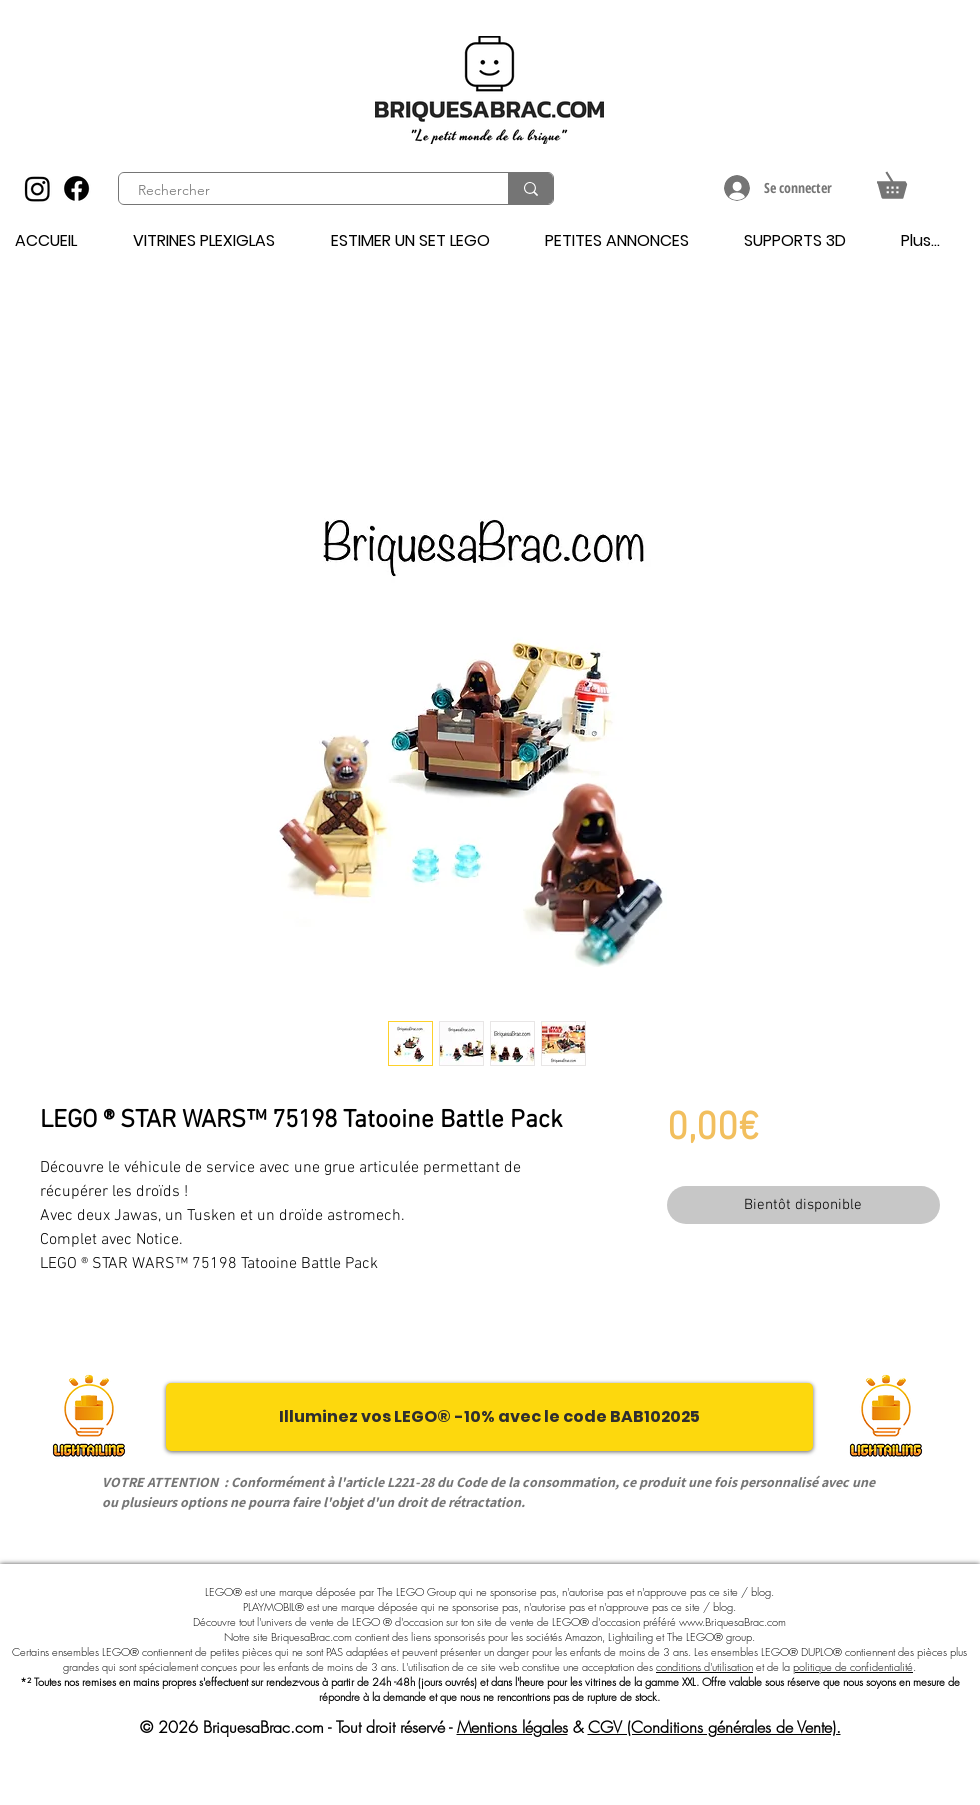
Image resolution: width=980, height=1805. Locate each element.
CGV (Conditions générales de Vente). (714, 1727)
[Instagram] (37, 188)
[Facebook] (76, 188)
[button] (904, 180)
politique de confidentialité (853, 1666)
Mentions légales (512, 1727)
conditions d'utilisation (704, 1666)
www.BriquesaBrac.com (732, 1621)
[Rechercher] (302, 191)
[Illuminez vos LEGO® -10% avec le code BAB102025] (489, 1417)
